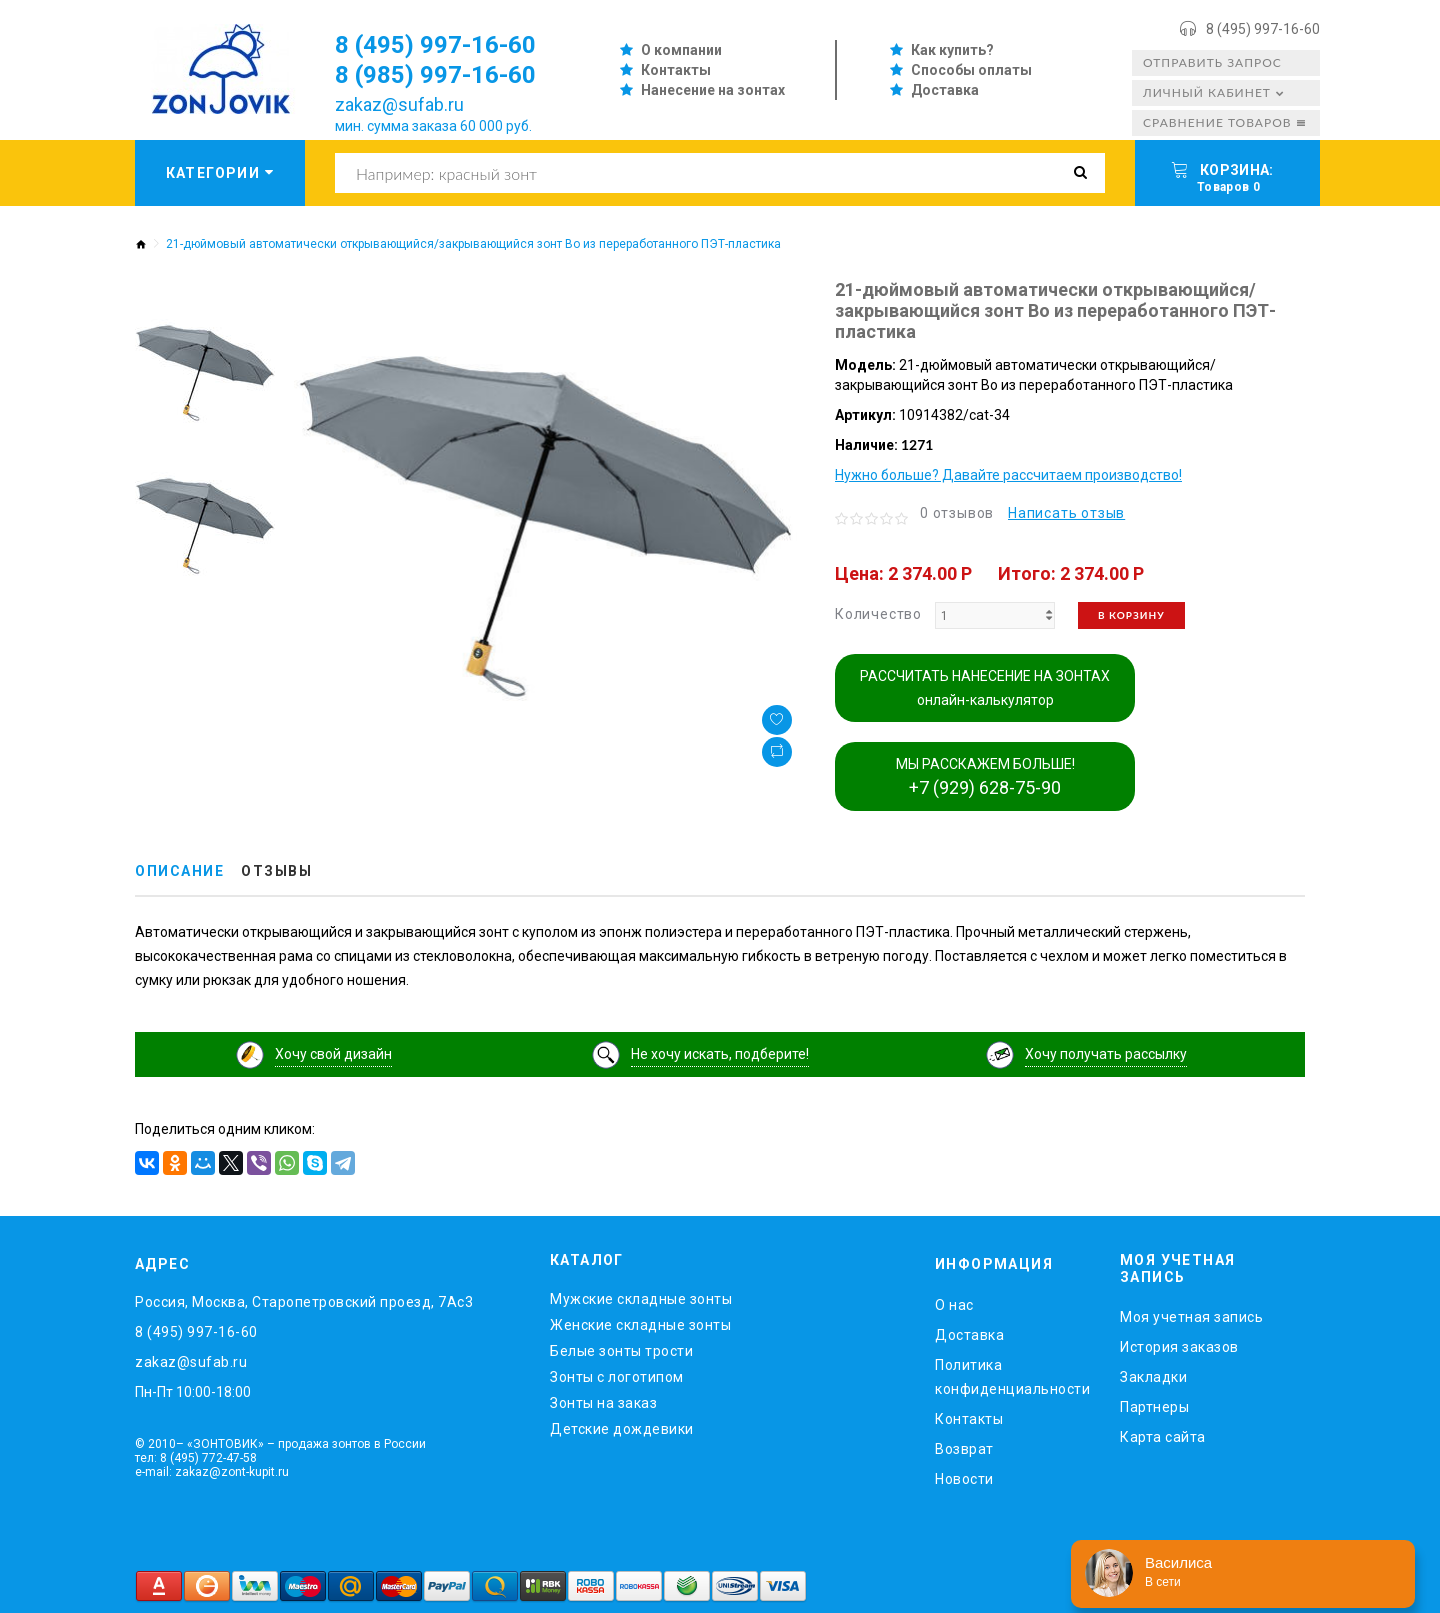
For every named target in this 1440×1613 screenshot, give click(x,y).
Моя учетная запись (1191, 1317)
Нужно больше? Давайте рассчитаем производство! (1008, 475)
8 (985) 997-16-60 (435, 75)
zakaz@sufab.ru (399, 104)
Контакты (676, 70)
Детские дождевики (622, 1429)
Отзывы (276, 871)
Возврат (964, 1449)
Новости (964, 1479)
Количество (878, 614)
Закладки (1153, 1377)
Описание (179, 871)
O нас (954, 1305)
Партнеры (1154, 1407)
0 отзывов (957, 513)
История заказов (1179, 1347)
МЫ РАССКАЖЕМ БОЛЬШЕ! (985, 777)
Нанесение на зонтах (713, 90)
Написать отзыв (1066, 513)
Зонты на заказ (603, 1403)
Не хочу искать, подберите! (720, 1054)
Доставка (945, 90)
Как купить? (952, 50)
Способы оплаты (971, 70)
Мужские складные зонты (641, 1299)
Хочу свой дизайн (333, 1054)
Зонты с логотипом (617, 1377)
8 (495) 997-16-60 (1263, 29)
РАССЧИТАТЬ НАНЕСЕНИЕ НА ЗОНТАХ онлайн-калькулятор (985, 688)
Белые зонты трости (621, 1351)
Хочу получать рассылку (1106, 1054)
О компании (681, 50)
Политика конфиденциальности (1012, 1377)
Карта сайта (1163, 1437)
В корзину (1131, 615)
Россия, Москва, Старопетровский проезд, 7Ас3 (304, 1302)
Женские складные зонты (640, 1325)
